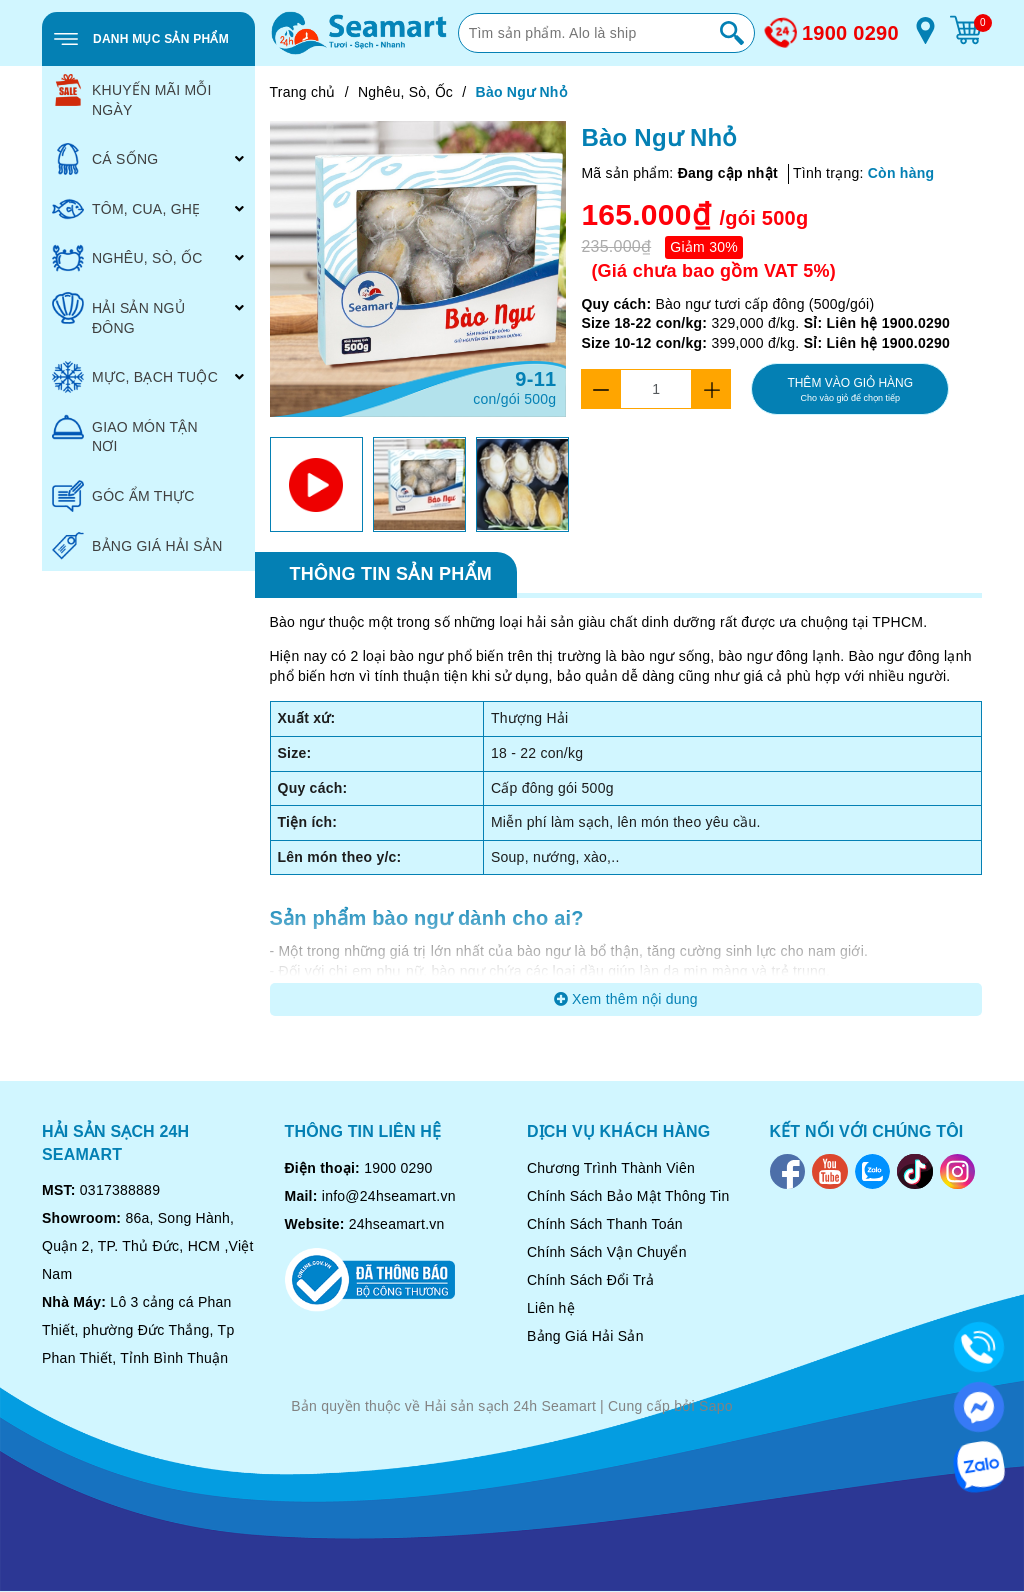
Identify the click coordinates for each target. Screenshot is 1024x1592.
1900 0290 (850, 33)
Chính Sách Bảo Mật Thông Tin (628, 1196)
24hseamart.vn (397, 1224)
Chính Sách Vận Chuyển (607, 1252)
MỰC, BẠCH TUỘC (135, 377)
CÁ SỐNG (105, 159)
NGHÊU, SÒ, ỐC (127, 258)
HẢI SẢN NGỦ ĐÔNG (118, 314)
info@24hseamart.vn (389, 1196)
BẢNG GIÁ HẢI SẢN (137, 546)
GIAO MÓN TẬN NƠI (125, 433)
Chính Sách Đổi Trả (590, 1280)
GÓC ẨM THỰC (123, 496)
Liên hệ (551, 1308)
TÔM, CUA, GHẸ (126, 209)
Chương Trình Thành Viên (611, 1168)
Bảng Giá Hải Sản (585, 1336)
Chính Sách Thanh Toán (605, 1224)
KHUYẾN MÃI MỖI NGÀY (132, 96)
